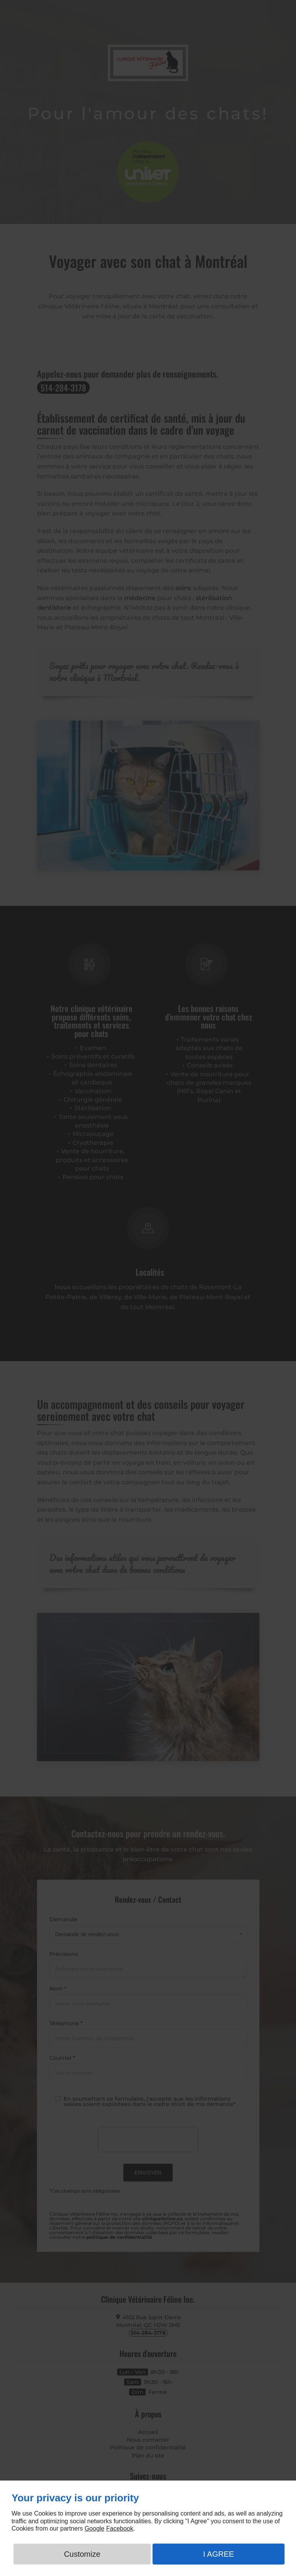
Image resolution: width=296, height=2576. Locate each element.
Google (94, 2528)
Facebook (119, 2528)
